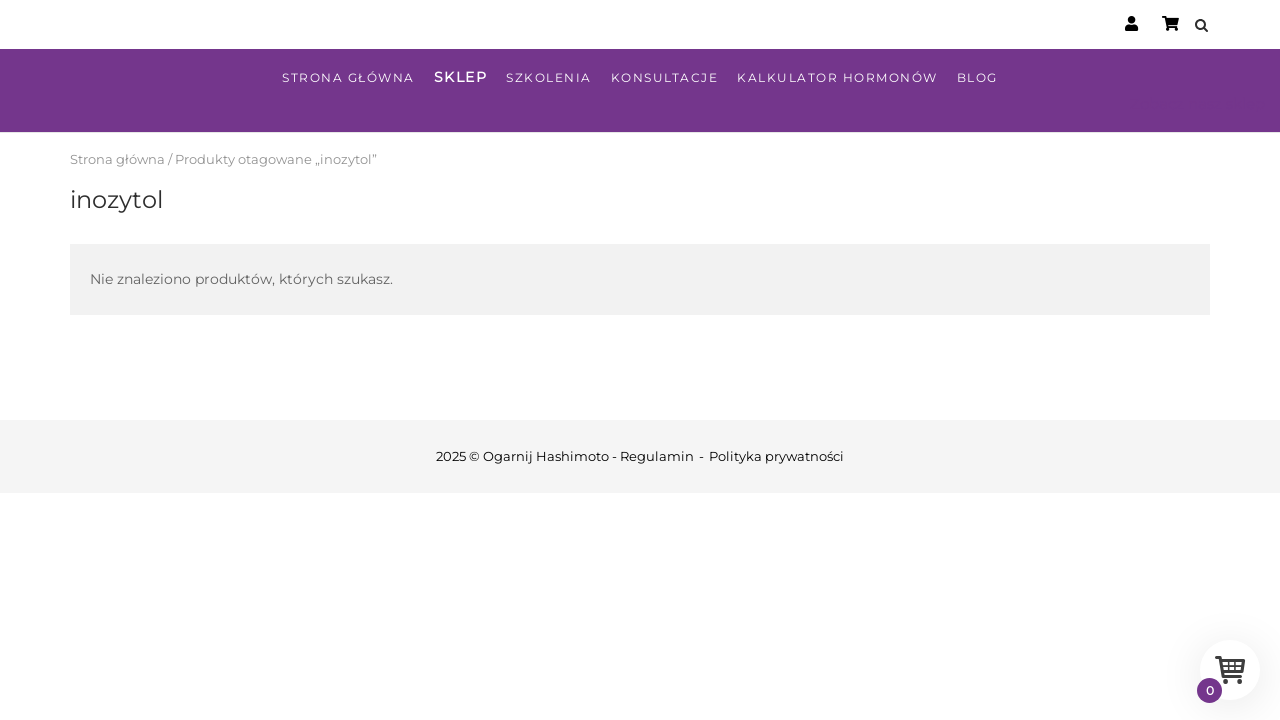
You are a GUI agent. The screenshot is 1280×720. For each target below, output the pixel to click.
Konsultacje (665, 77)
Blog (977, 77)
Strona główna (348, 77)
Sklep (461, 77)
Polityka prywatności (776, 456)
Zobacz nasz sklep (1197, 103)
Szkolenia (549, 77)
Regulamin (657, 456)
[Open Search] (1201, 26)
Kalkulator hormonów (837, 77)
